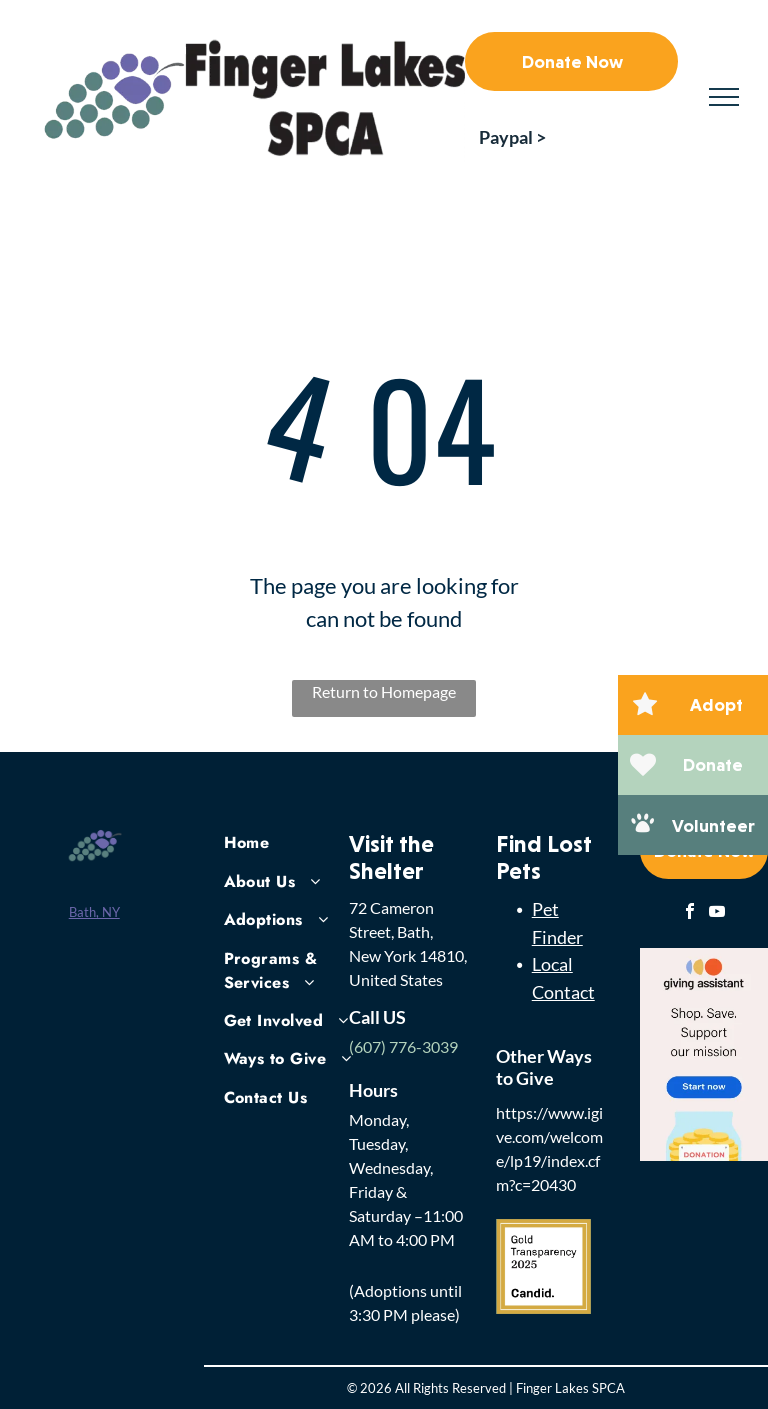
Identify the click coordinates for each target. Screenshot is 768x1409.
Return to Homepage (384, 691)
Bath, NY (94, 912)
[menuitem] (296, 841)
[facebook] (690, 913)
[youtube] (717, 913)
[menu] (724, 97)
